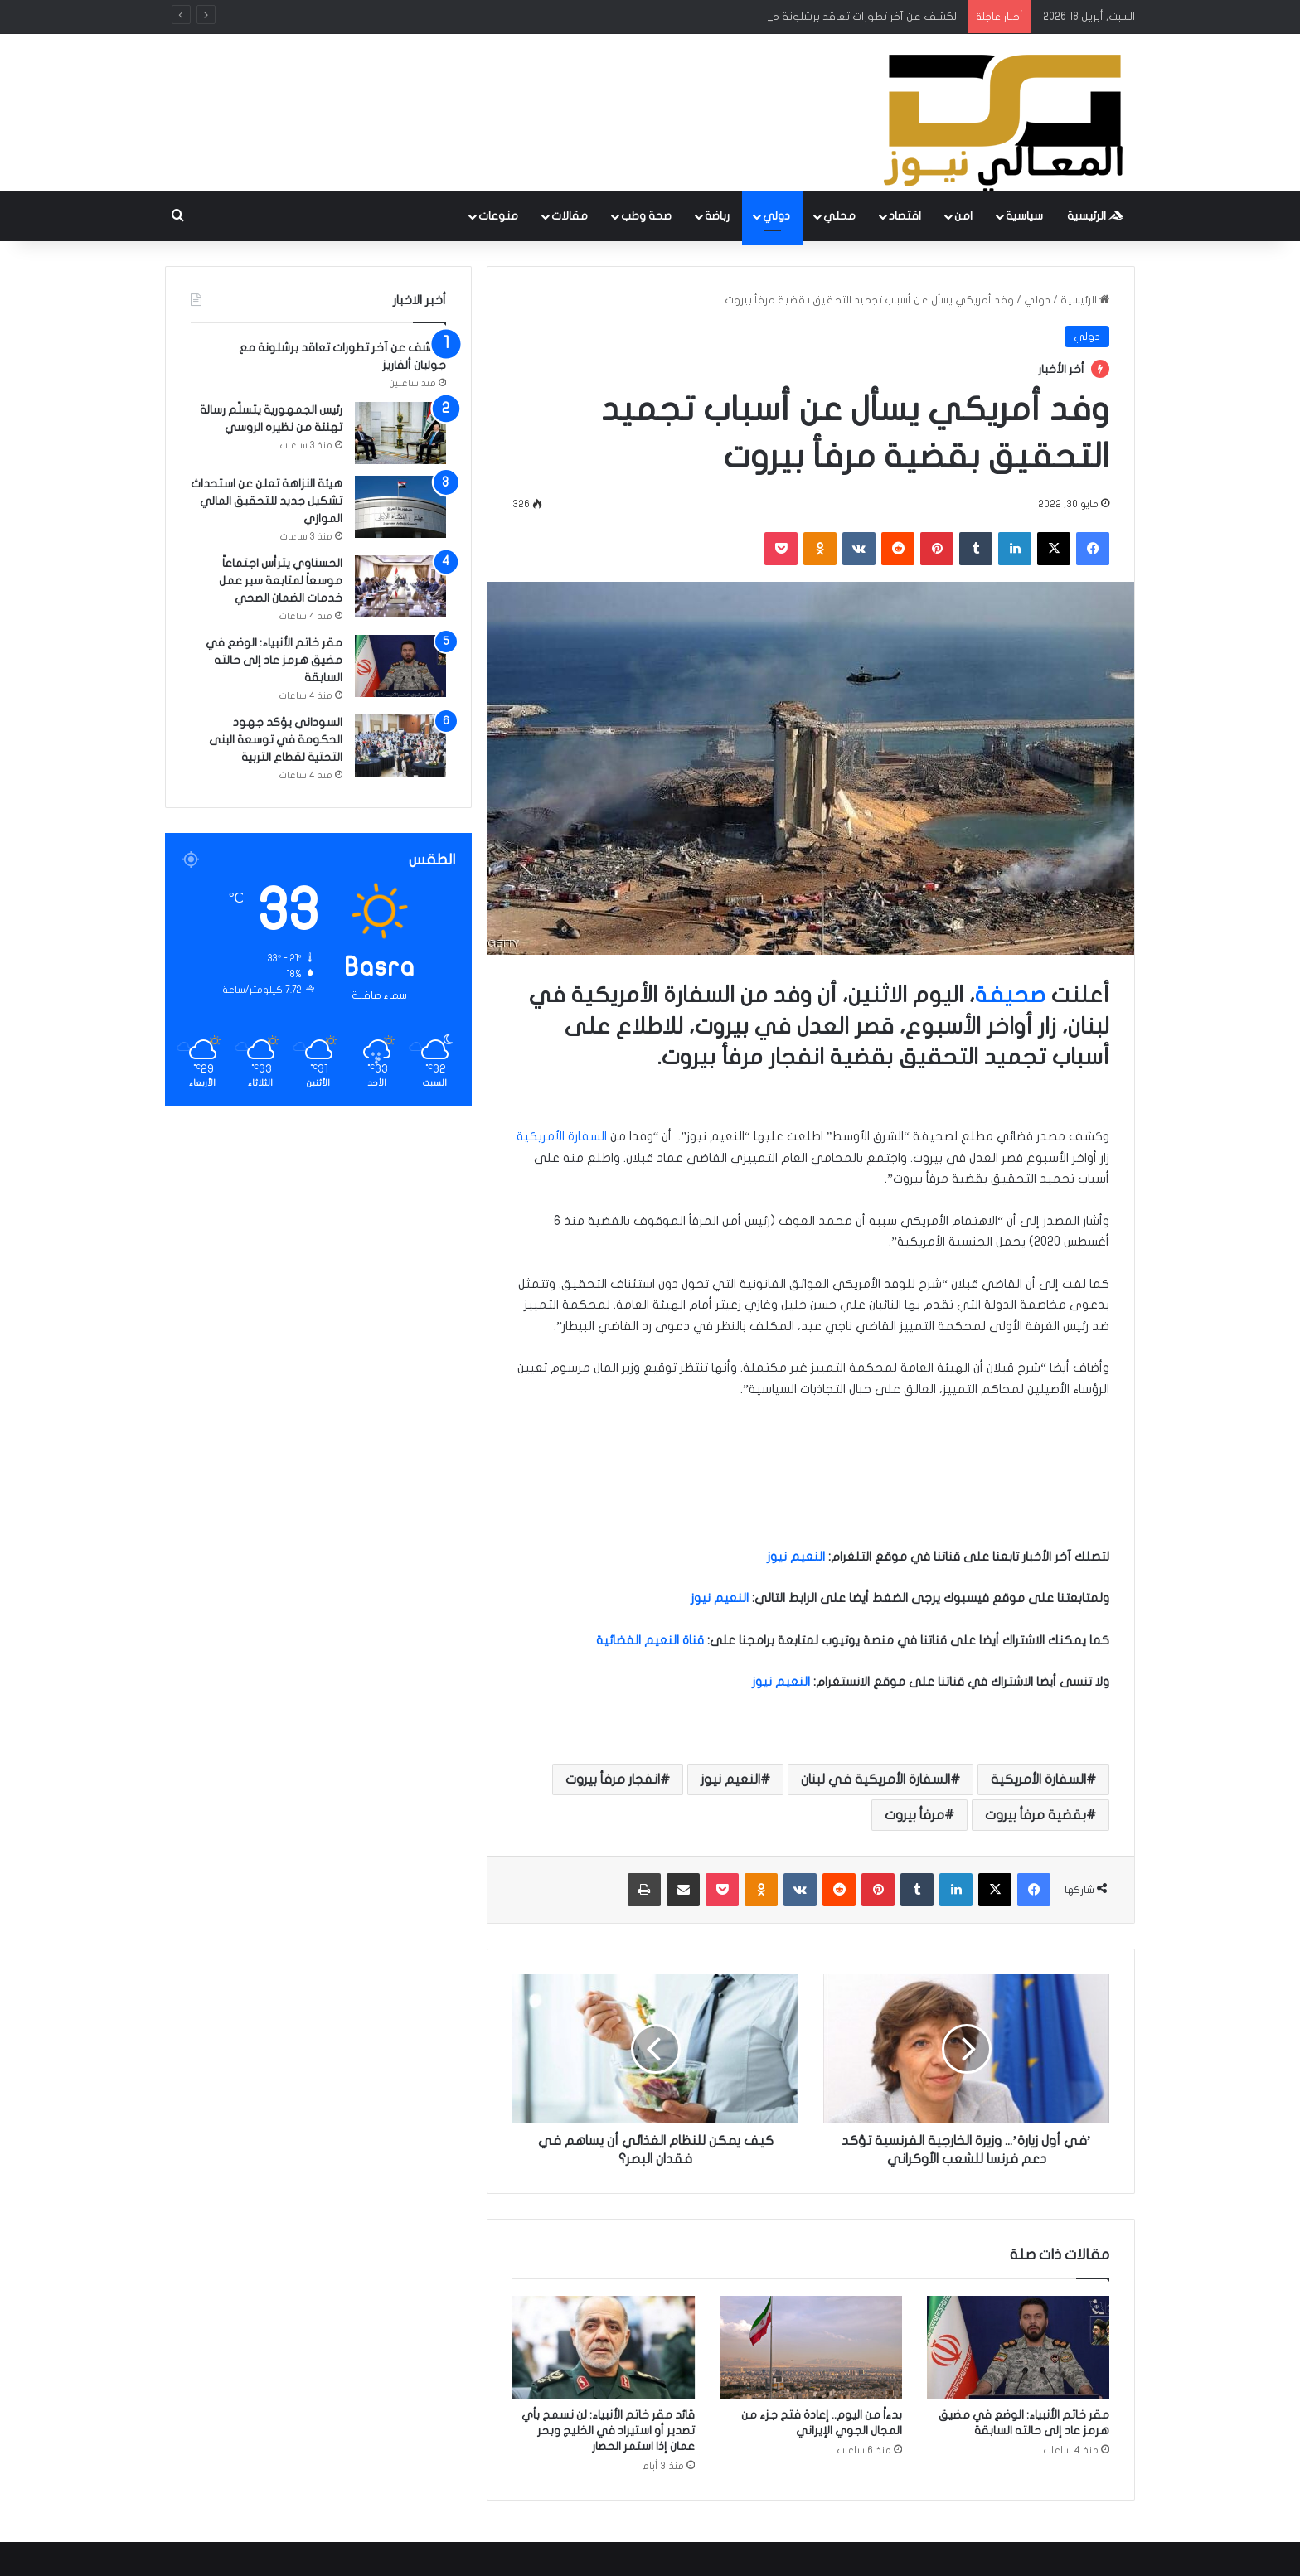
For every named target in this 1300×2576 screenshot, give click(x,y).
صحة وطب (646, 216)
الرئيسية (1095, 216)
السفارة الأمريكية (563, 1136)
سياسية (1024, 216)
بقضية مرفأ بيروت (1035, 1815)
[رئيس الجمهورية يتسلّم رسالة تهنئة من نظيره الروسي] (400, 433)
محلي (839, 216)
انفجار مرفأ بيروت (612, 1779)
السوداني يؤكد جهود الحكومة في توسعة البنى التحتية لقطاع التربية (275, 739)
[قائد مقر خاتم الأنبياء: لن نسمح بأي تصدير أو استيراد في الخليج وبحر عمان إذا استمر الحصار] (603, 2347)
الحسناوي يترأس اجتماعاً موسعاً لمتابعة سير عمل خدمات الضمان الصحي (280, 580)
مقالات (569, 216)
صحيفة (1010, 995)
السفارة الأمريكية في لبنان (875, 1779)
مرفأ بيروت (914, 1815)
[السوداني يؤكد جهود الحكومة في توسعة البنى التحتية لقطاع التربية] (400, 745)
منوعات (498, 216)
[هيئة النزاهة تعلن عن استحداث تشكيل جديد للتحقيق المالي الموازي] (400, 507)
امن (963, 216)
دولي (776, 216)
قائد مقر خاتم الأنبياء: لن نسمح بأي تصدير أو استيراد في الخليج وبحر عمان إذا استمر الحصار (608, 2431)
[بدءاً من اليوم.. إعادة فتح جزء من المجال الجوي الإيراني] (811, 2347)
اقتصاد (905, 216)
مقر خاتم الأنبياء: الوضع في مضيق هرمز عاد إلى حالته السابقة (274, 660)
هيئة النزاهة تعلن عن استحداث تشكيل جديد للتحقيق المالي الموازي (266, 501)
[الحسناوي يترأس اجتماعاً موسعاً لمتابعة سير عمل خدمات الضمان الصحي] (400, 586)
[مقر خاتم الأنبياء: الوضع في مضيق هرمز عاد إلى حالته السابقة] (1018, 2347)
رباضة (717, 216)
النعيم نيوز (730, 1779)
